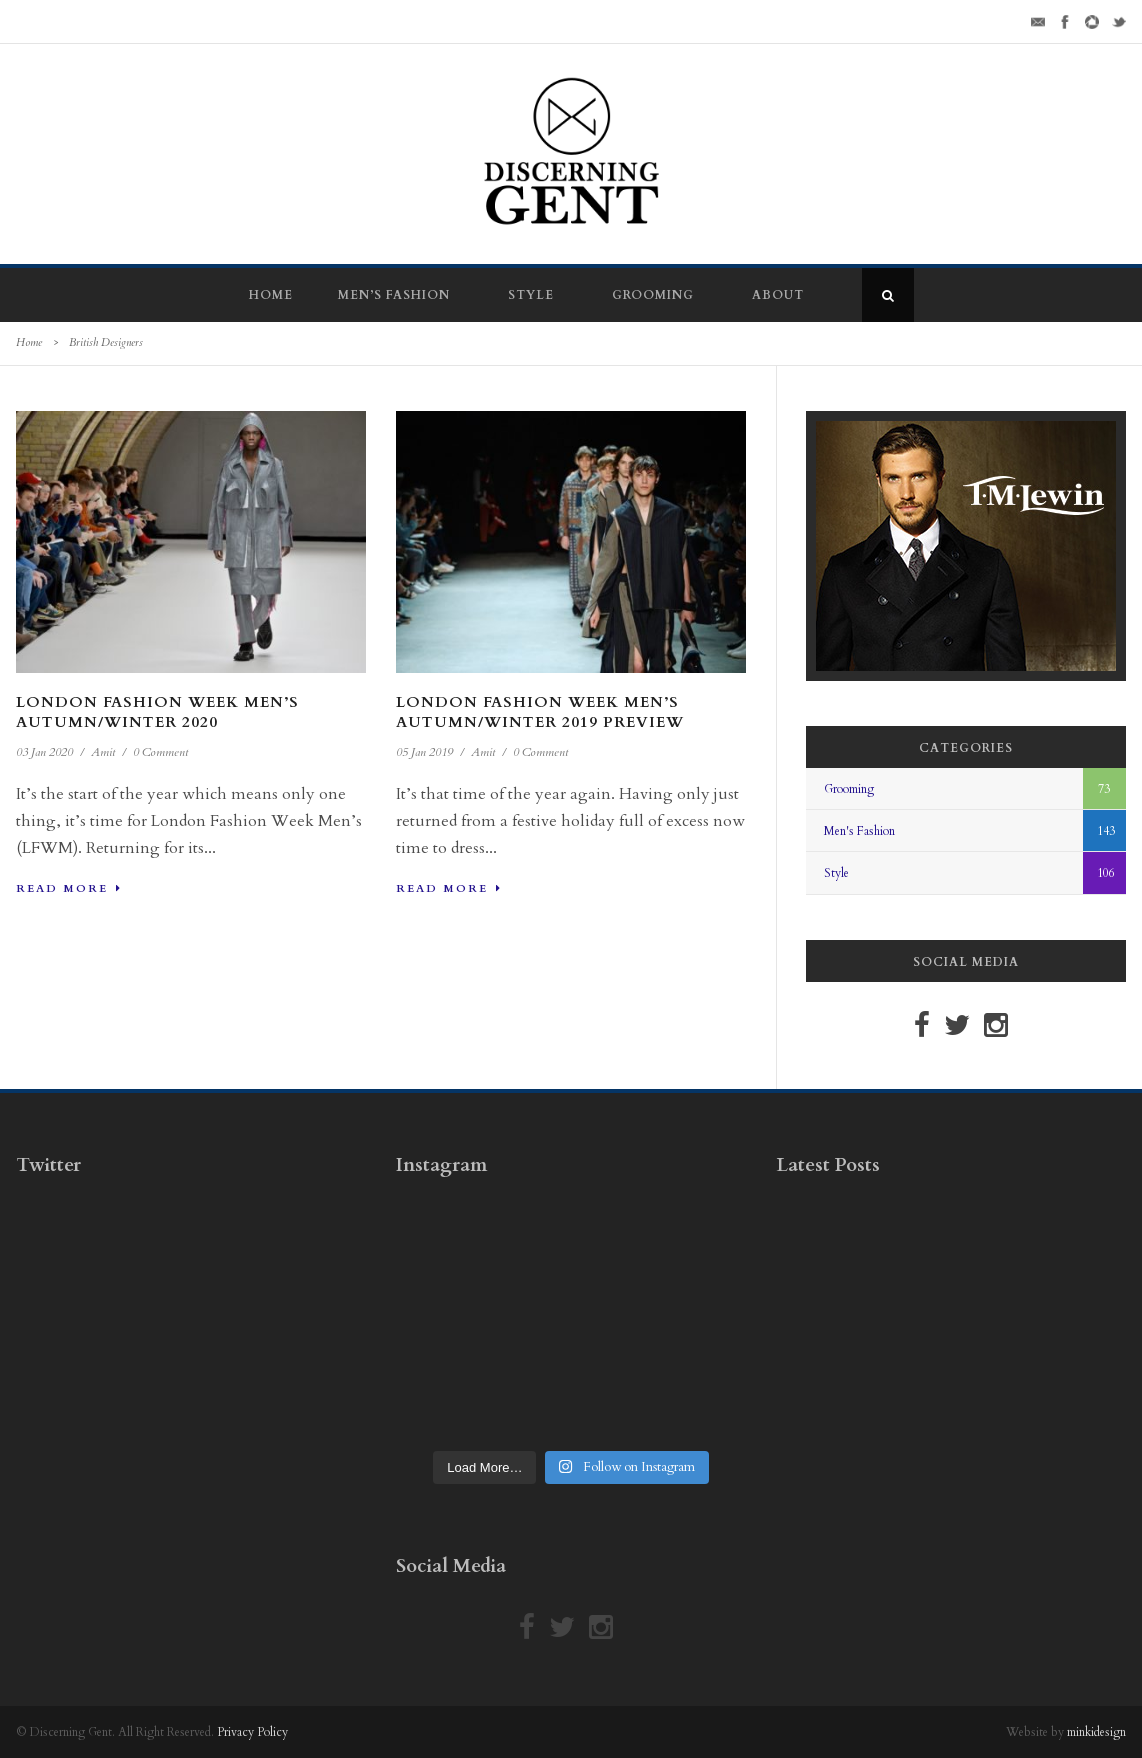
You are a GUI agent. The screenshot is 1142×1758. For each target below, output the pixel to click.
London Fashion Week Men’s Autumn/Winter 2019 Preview (540, 712)
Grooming (653, 295)
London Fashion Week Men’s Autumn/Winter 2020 (157, 712)
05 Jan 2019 (424, 752)
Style (531, 295)
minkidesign (1096, 1732)
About (778, 295)
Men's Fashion (859, 831)
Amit (103, 752)
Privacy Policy (252, 1732)
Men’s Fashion (394, 295)
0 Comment (160, 752)
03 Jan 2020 (44, 752)
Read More (69, 888)
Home (271, 295)
